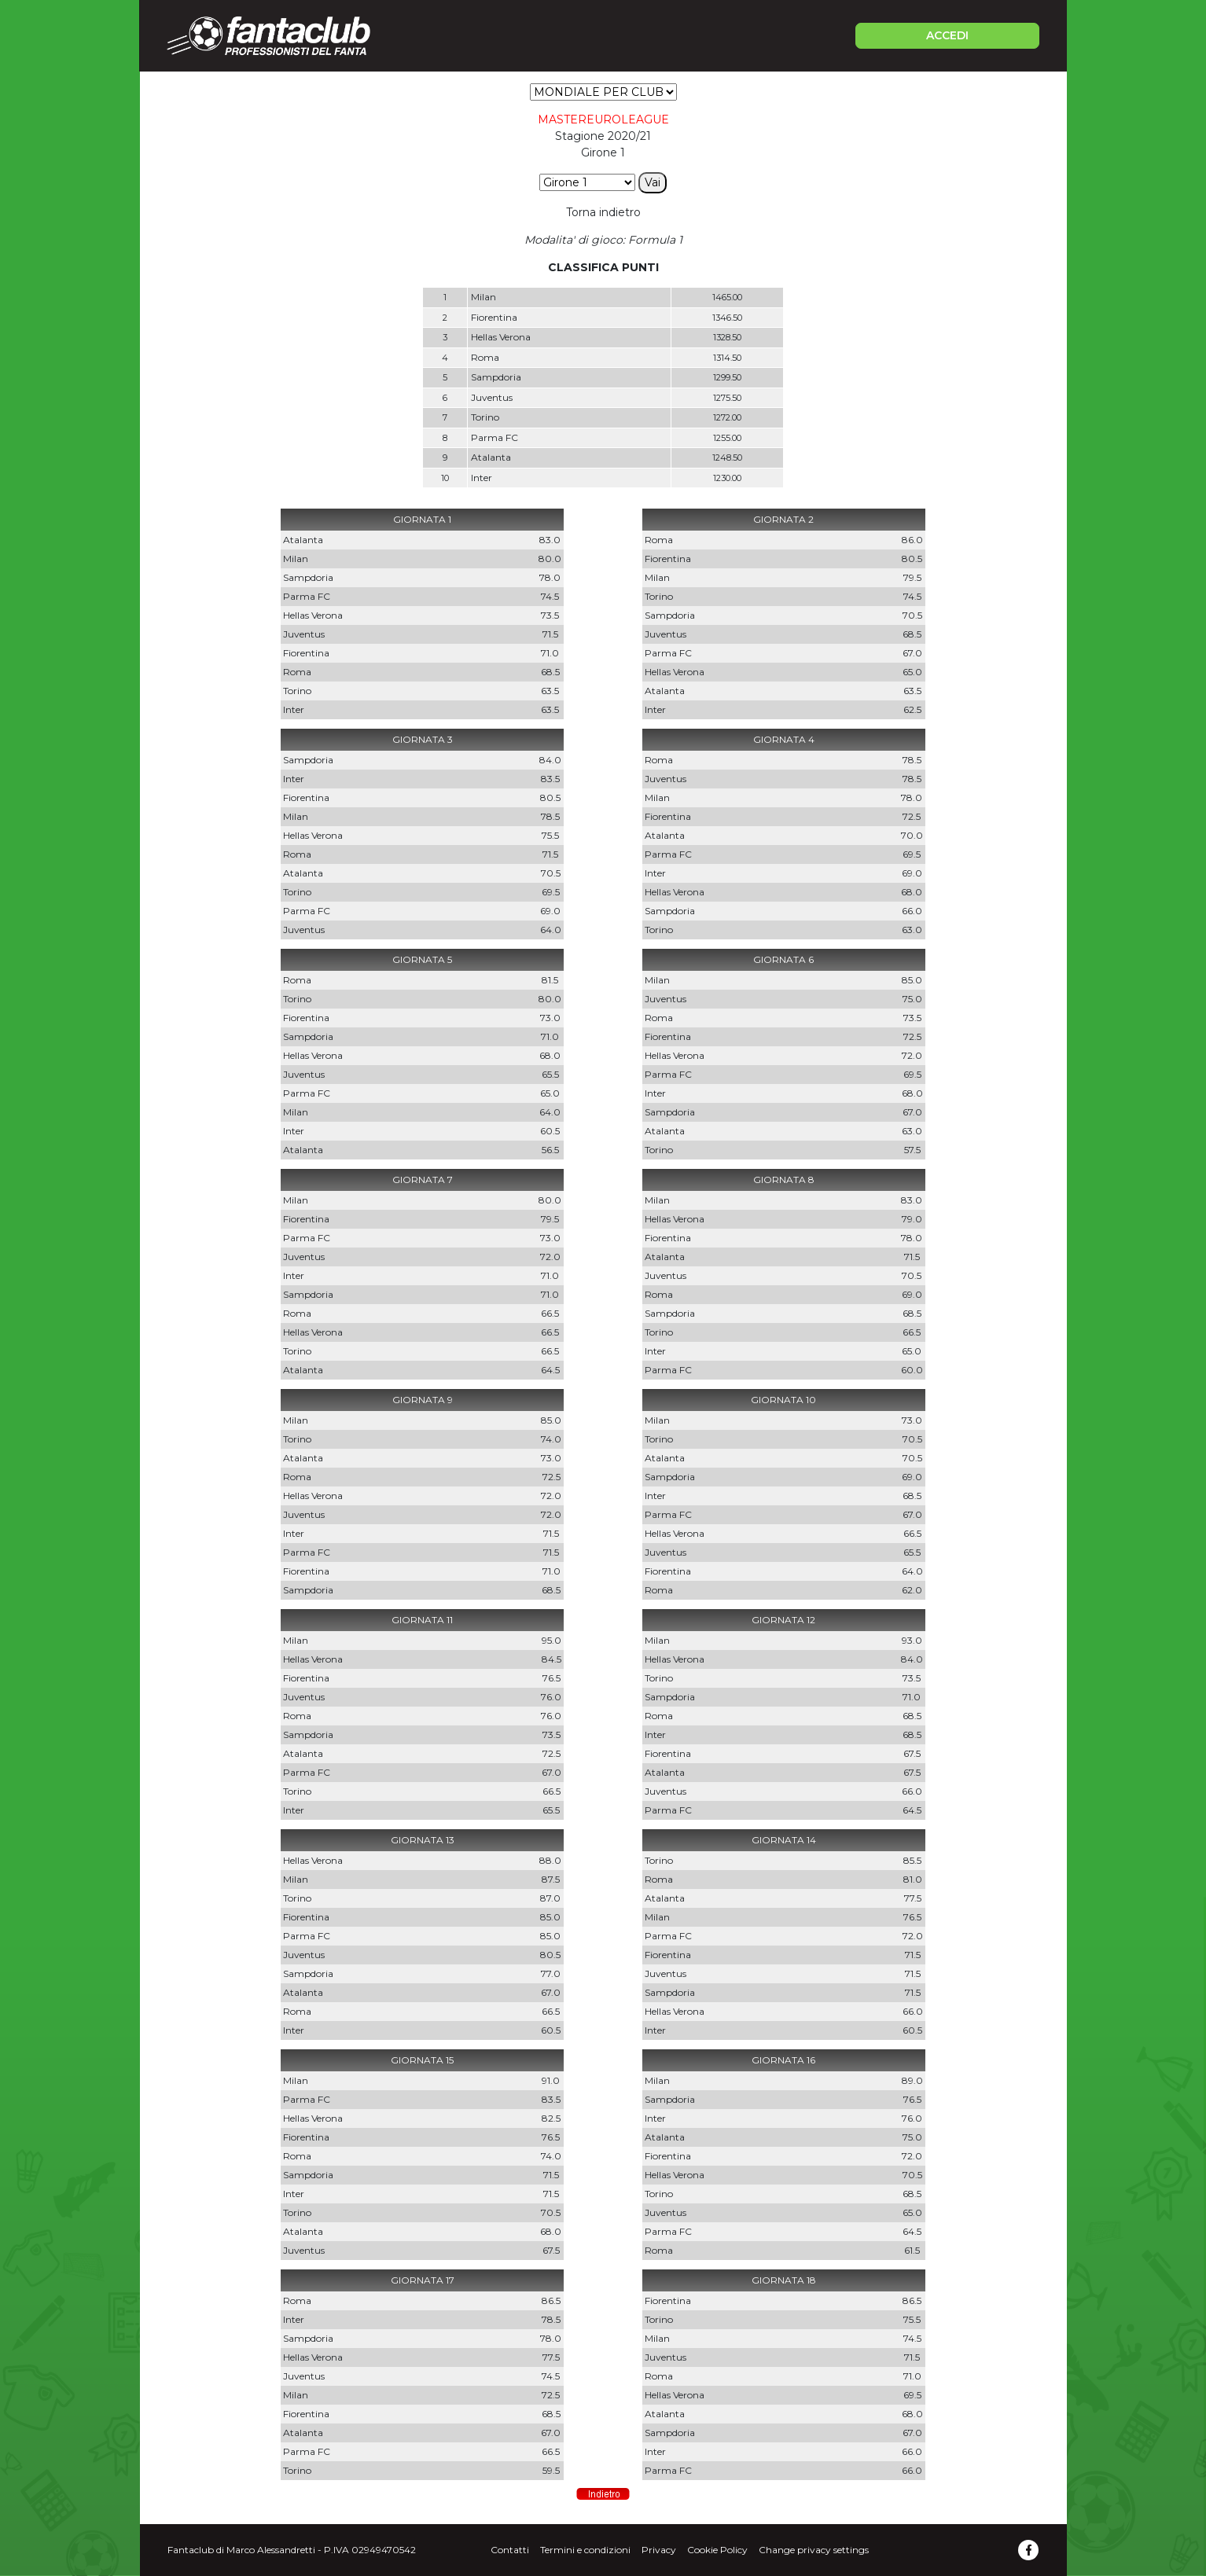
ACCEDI (947, 35)
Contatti (510, 2550)
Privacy (659, 2550)
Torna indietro (603, 212)
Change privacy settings (814, 2550)
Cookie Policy (717, 2550)
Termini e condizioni (585, 2550)
